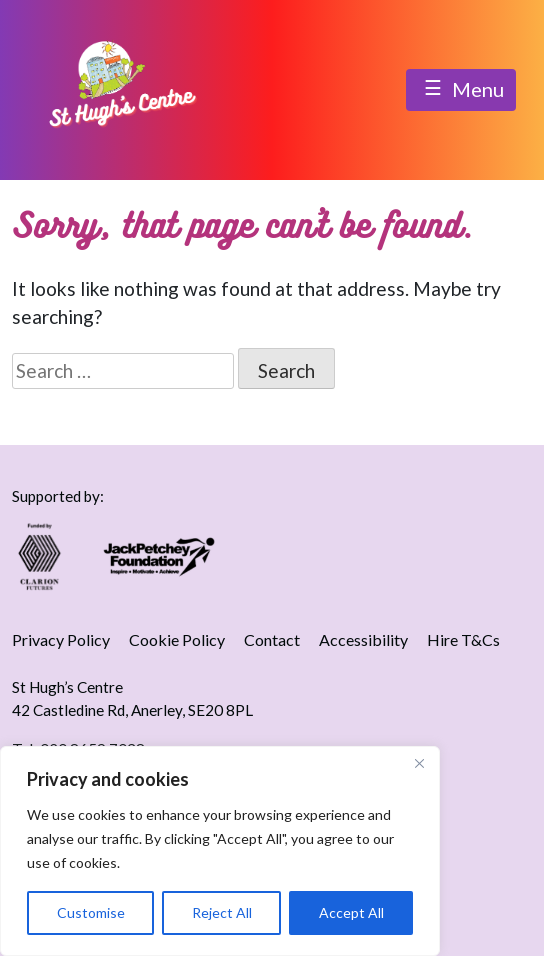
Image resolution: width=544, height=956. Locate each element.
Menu (461, 91)
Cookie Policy (177, 639)
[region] (220, 851)
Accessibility (363, 639)
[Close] (419, 763)
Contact (272, 639)
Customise (91, 912)
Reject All (222, 912)
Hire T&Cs (463, 639)
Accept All (351, 912)
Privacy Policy (61, 639)
